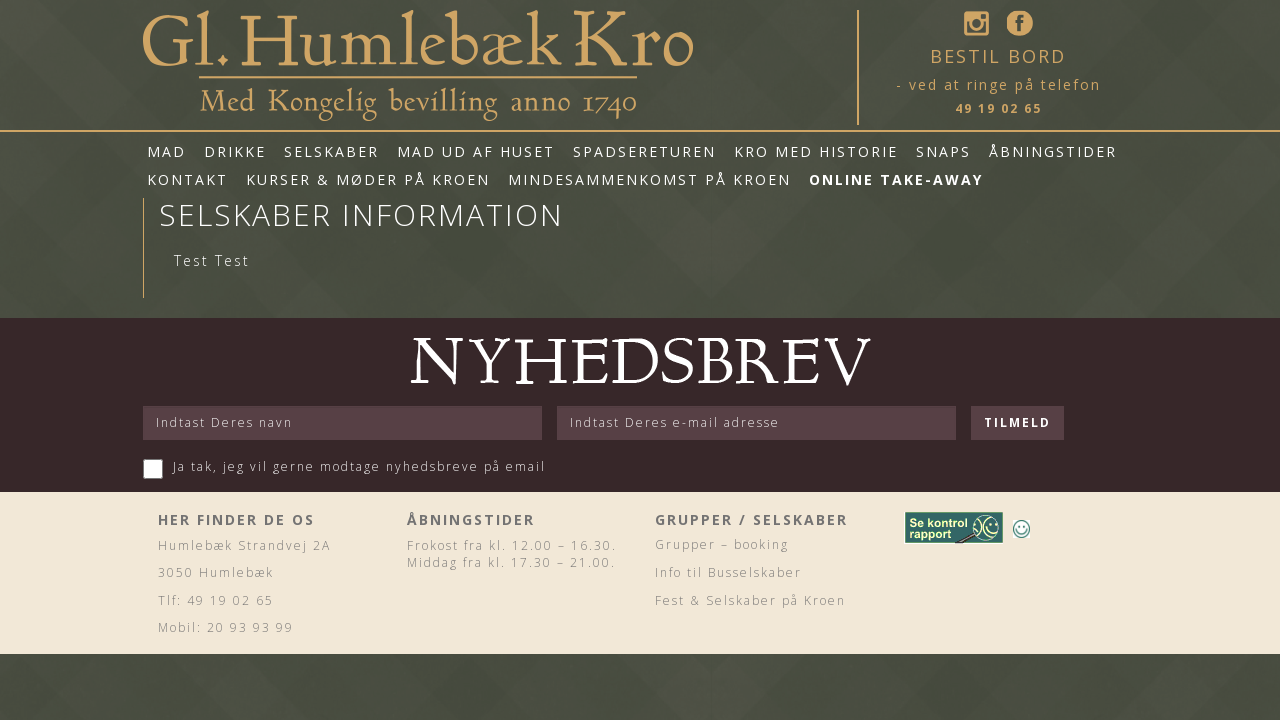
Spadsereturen (644, 151)
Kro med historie (816, 151)
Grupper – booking (722, 544)
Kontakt (187, 179)
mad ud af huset (476, 151)
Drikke (235, 151)
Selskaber (331, 151)
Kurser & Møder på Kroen (368, 179)
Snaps (943, 151)
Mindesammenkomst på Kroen (649, 179)
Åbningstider (1053, 151)
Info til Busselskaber (728, 572)
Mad (166, 151)
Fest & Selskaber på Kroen (750, 600)
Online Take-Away (896, 179)
